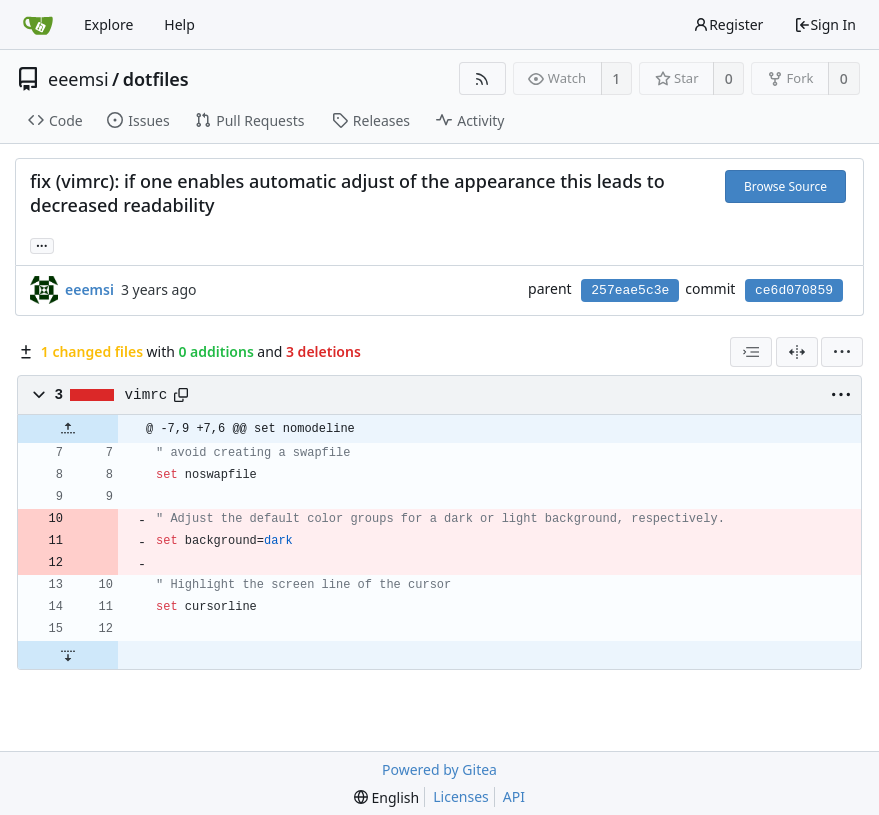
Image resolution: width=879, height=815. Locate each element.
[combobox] (751, 352)
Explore (108, 24)
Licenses (461, 796)
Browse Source (785, 186)
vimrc (146, 395)
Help (179, 24)
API (514, 796)
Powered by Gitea (439, 769)
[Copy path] (181, 395)
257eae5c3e (630, 290)
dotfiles (156, 79)
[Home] (38, 25)
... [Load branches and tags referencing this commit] (42, 244)
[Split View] (797, 352)
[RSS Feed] (482, 78)
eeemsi (78, 79)
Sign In (825, 24)
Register (728, 24)
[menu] (842, 352)
